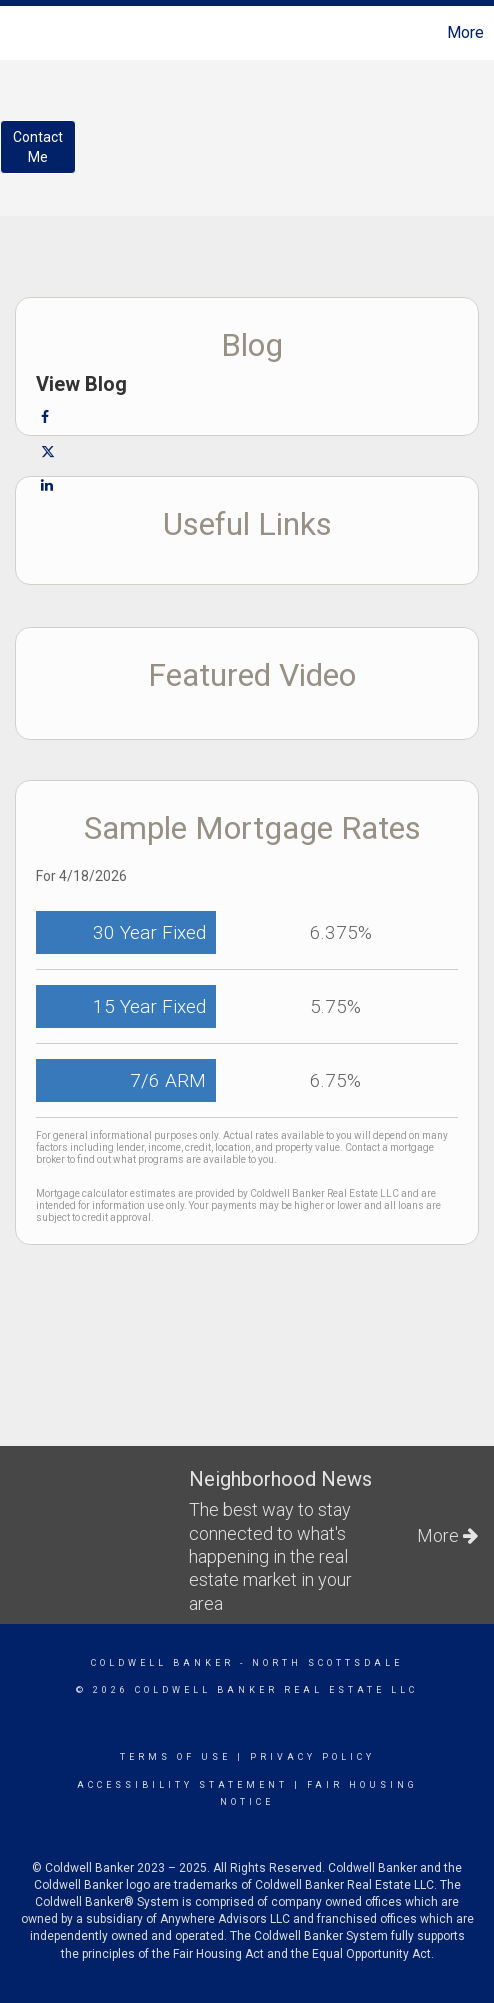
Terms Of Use (175, 1757)
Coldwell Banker (162, 1663)
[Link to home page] (18, 33)
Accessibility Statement (182, 1785)
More (465, 32)
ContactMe (38, 147)
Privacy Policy (312, 1757)
